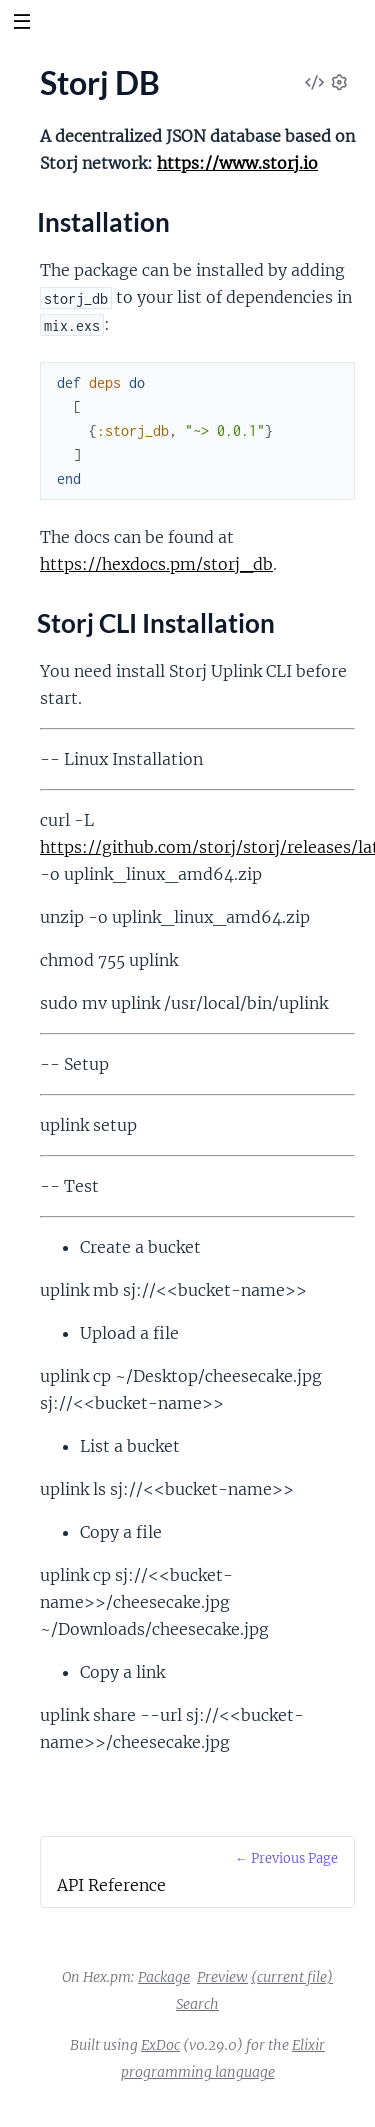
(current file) (292, 1977)
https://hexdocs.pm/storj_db (156, 564)
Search (197, 2004)
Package (164, 1977)
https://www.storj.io (237, 163)
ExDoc (160, 2045)
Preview (222, 1977)
